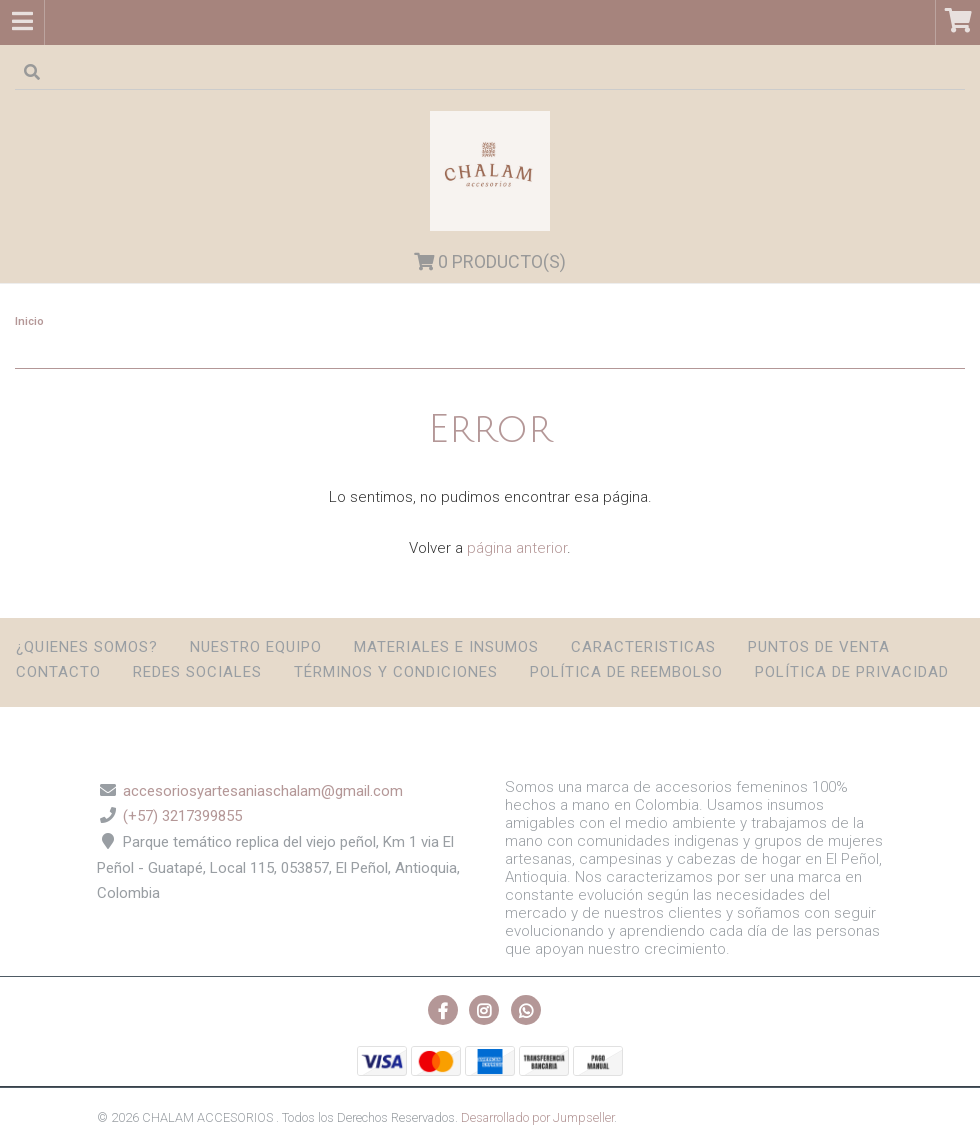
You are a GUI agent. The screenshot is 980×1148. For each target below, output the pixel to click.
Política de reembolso (626, 672)
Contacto (58, 672)
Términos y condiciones (396, 672)
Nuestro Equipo (256, 647)
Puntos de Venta (819, 647)
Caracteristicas (643, 647)
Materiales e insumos (446, 647)
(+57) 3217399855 (182, 816)
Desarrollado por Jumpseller (537, 1117)
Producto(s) (490, 261)
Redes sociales (197, 672)
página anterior (517, 548)
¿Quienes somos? (87, 647)
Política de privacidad (852, 672)
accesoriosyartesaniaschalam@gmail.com (263, 791)
